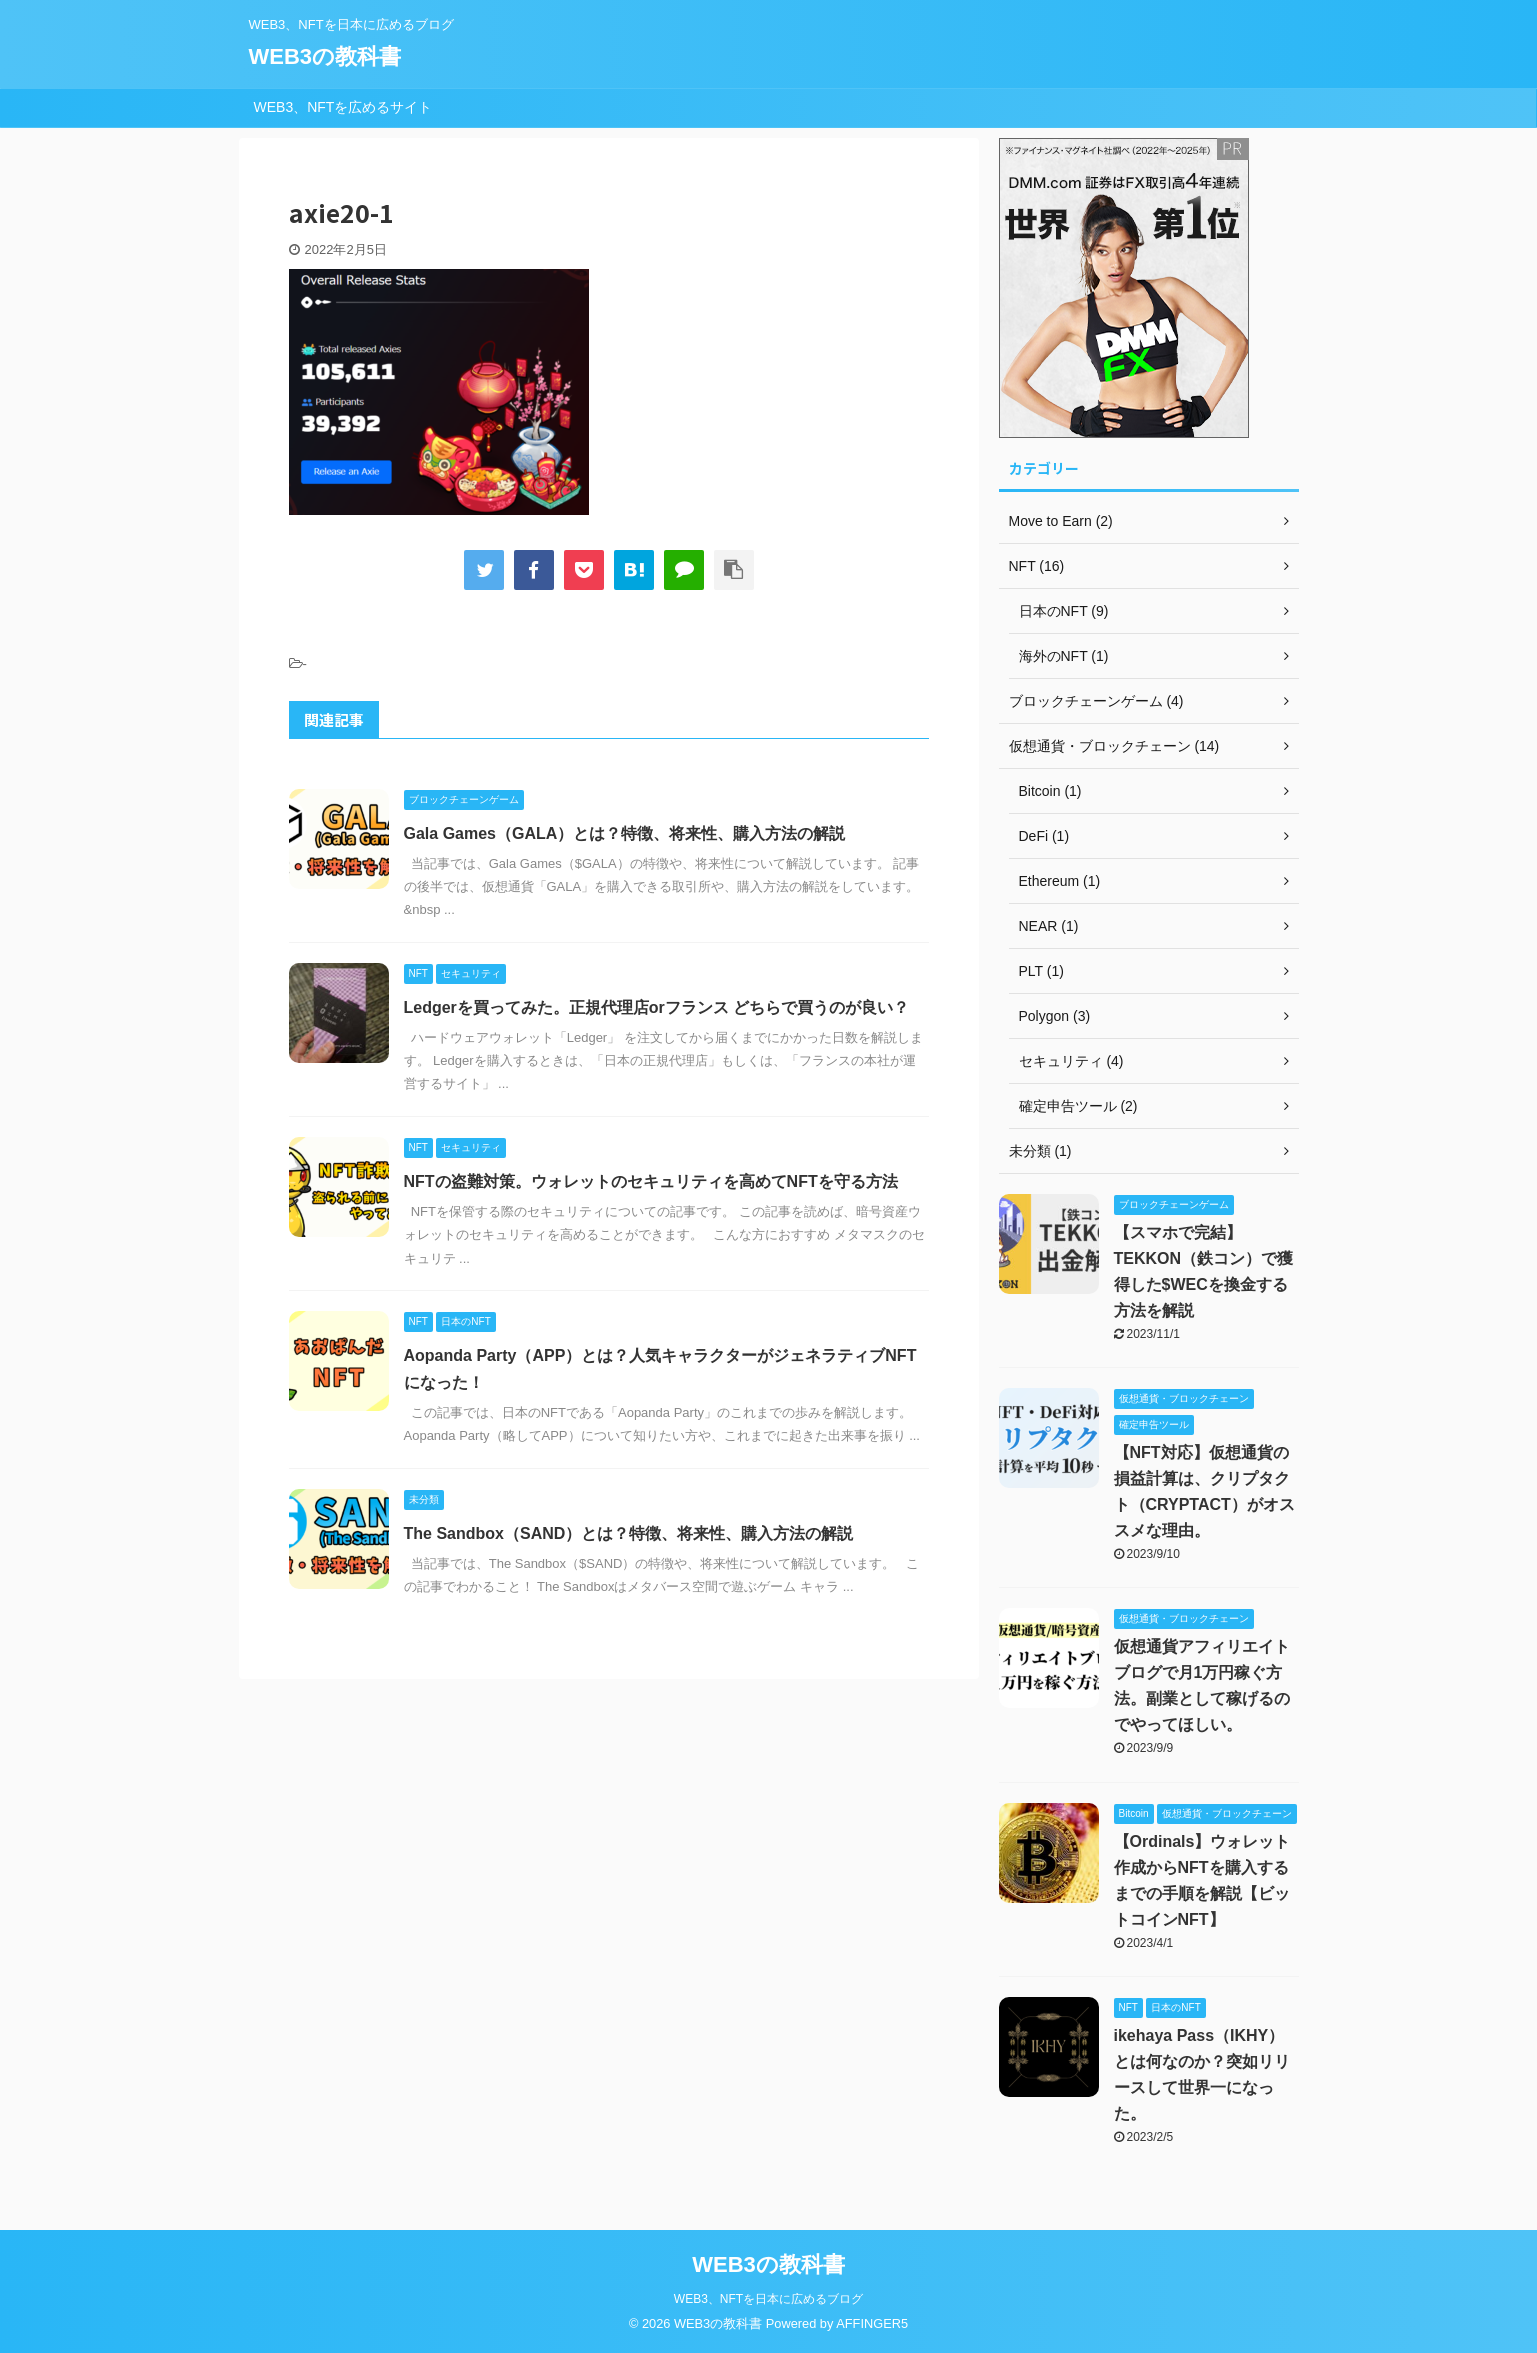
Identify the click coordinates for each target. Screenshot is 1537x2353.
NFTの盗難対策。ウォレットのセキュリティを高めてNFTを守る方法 (651, 1181)
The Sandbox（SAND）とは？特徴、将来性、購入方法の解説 (629, 1533)
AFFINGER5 (872, 2323)
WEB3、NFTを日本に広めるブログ (768, 2299)
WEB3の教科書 (325, 56)
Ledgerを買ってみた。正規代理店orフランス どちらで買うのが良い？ (657, 1007)
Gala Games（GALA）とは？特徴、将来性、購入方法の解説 (625, 833)
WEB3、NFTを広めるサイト (343, 107)
